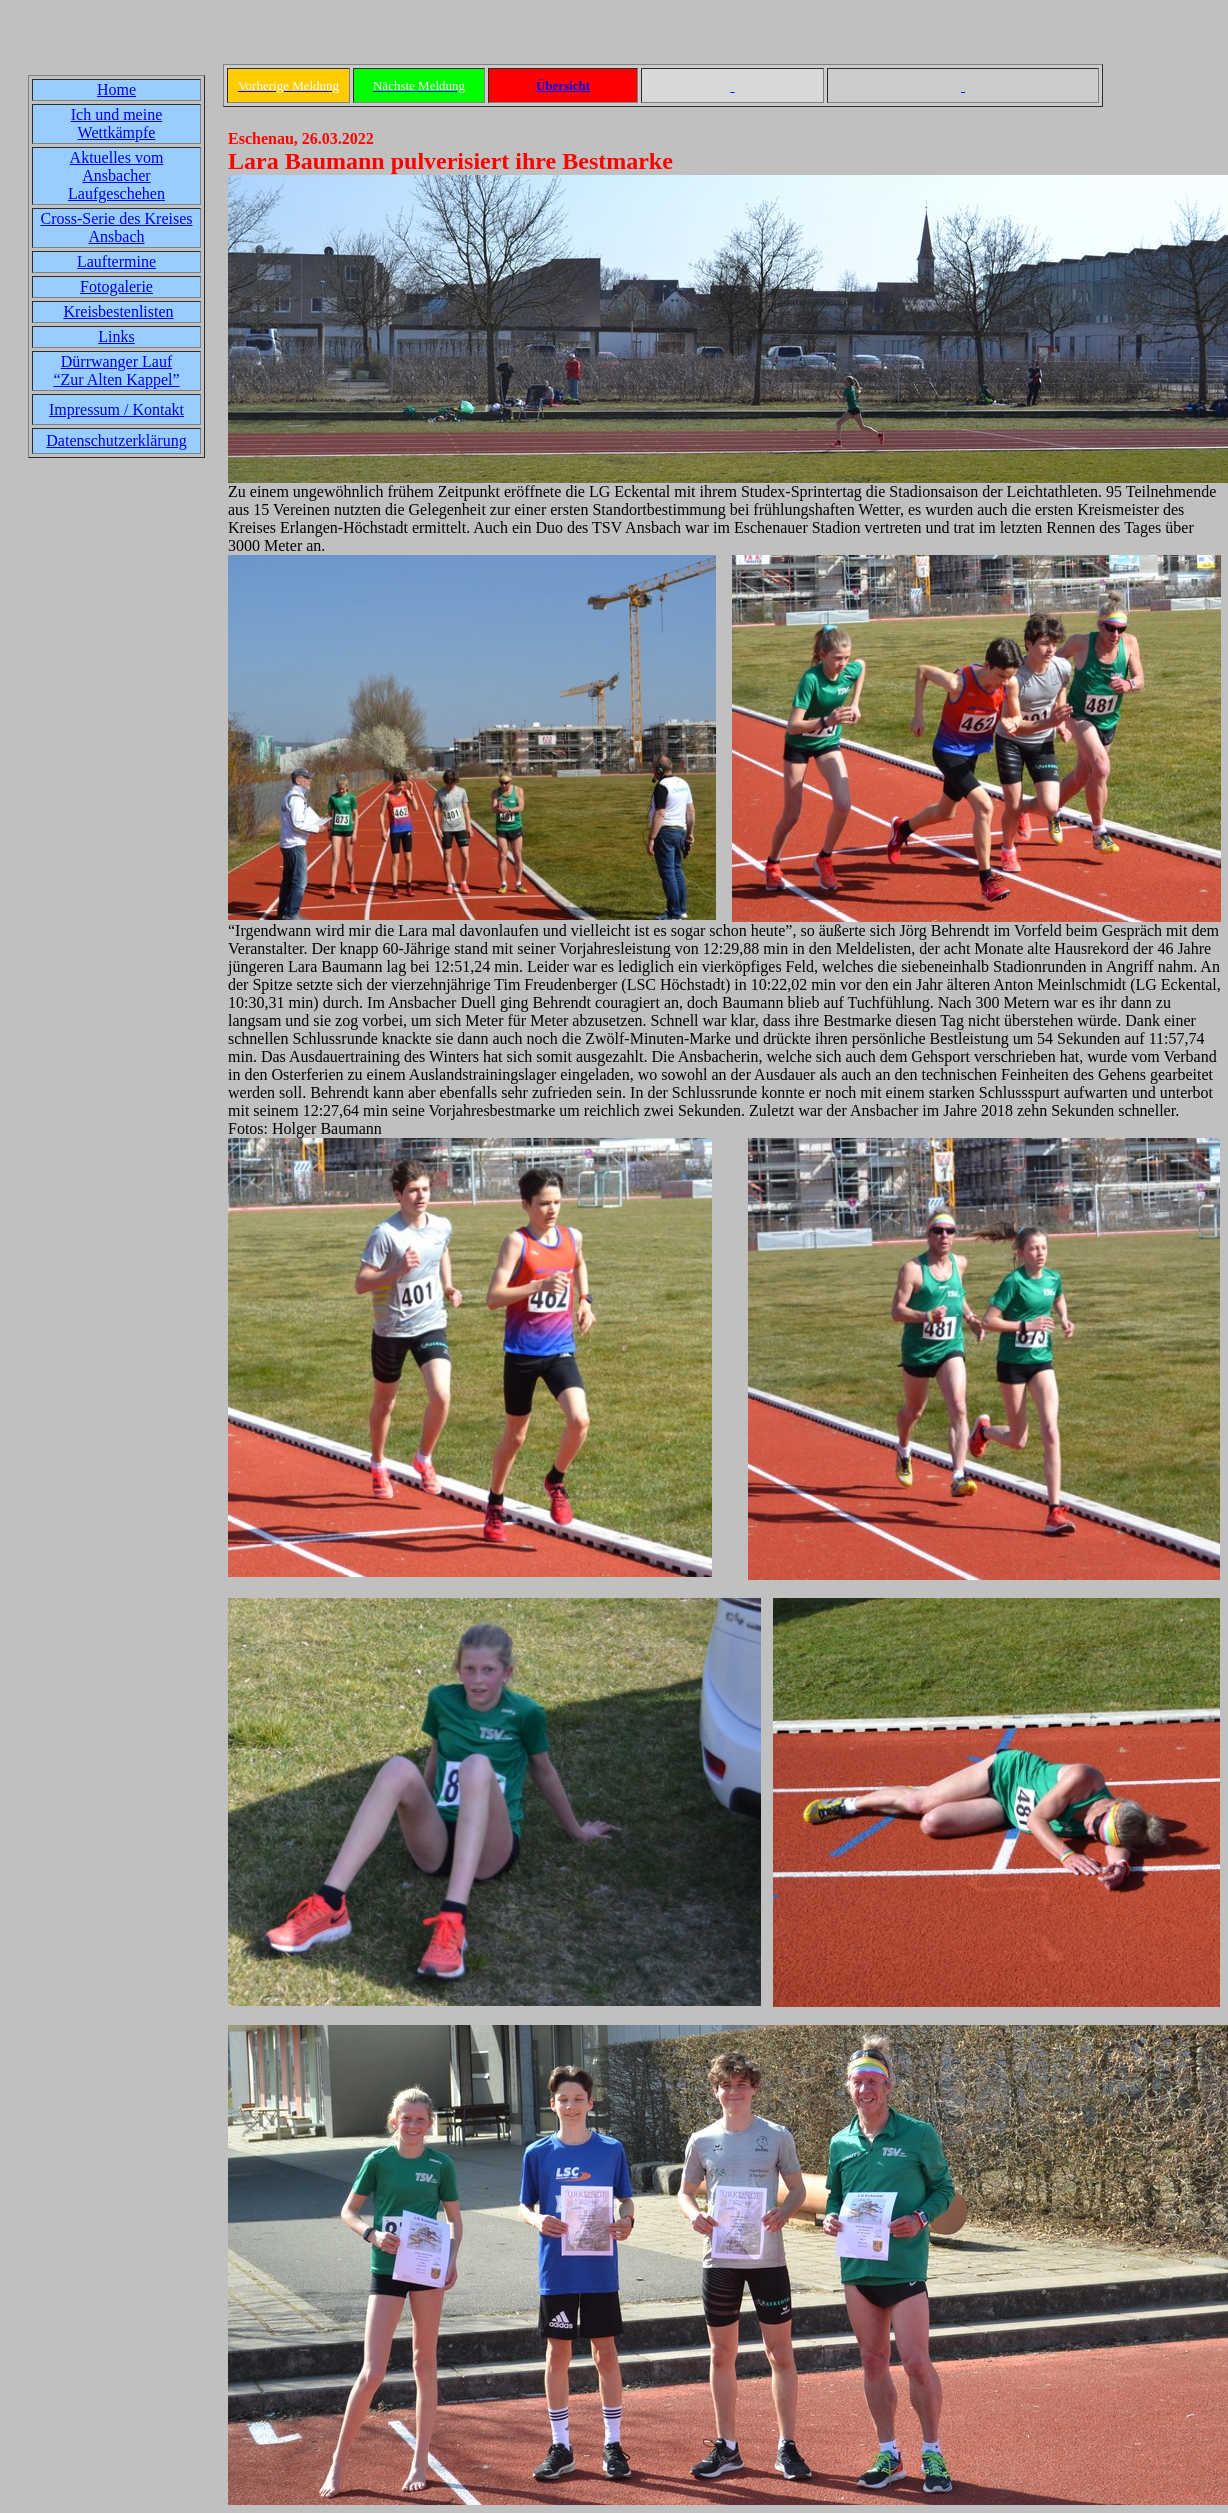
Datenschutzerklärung (116, 440)
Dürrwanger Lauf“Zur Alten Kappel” (116, 370)
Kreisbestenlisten (118, 311)
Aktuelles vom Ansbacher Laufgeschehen (116, 175)
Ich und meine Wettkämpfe (117, 123)
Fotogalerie (116, 286)
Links (116, 336)
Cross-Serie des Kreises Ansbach (117, 227)
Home (116, 89)
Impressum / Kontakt (116, 409)
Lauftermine (116, 261)
